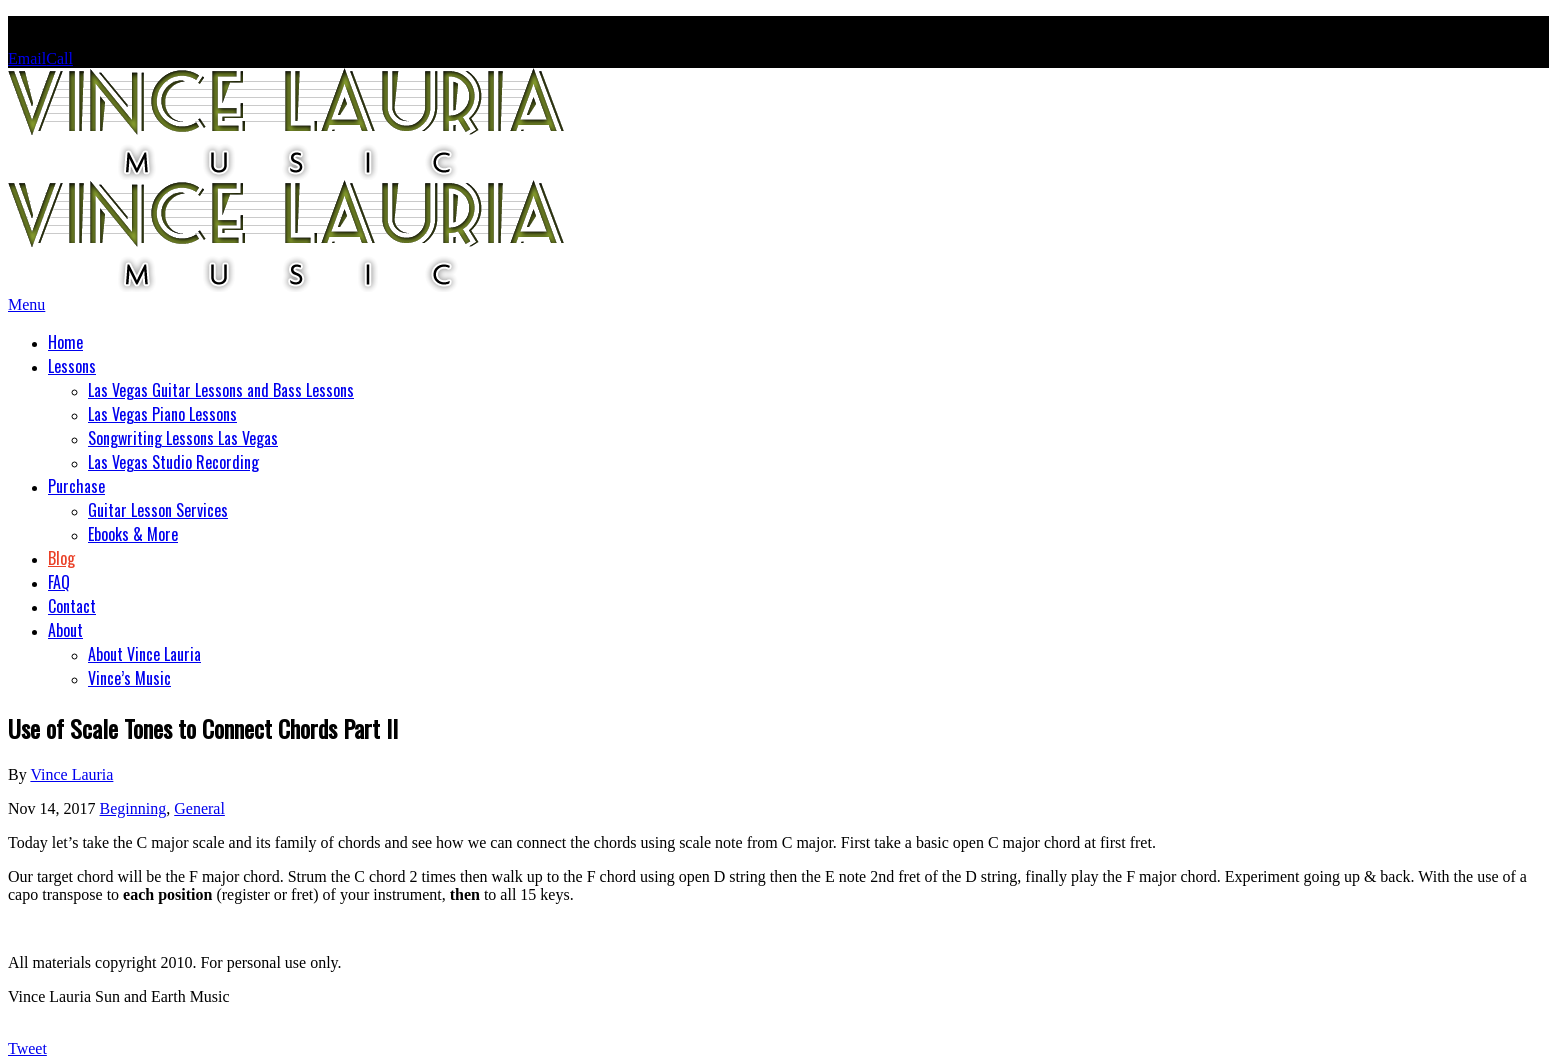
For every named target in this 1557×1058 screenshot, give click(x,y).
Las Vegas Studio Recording (173, 462)
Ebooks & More (133, 534)
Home (65, 342)
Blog (61, 558)
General (199, 808)
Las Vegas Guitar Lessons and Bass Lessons (221, 390)
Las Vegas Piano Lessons (162, 414)
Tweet (27, 1048)
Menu (26, 304)
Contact (72, 606)
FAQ (59, 582)
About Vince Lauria (144, 654)
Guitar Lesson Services (158, 510)
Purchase (76, 486)
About (65, 630)
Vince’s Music (129, 678)
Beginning (133, 808)
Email (27, 58)
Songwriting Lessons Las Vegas (183, 438)
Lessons (72, 366)
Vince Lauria (71, 774)
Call (59, 58)
